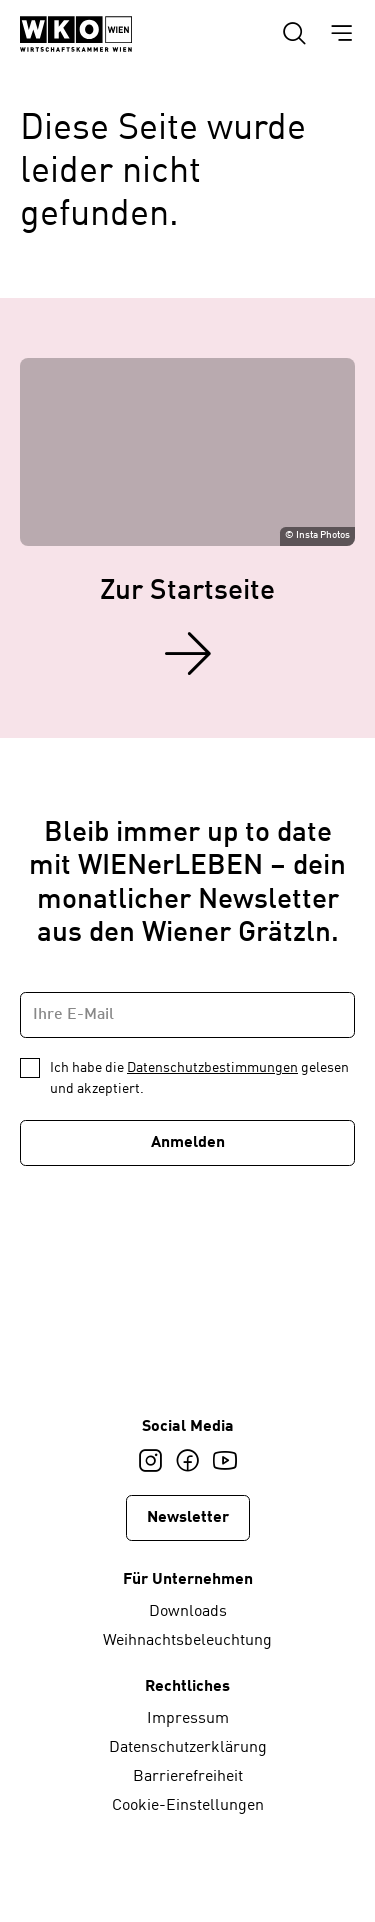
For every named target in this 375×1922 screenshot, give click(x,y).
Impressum (188, 1719)
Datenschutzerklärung (188, 1748)
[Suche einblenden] (294, 34)
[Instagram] (150, 1461)
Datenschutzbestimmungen (212, 1068)
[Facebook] (187, 1461)
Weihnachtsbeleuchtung (187, 1641)
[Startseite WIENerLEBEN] (76, 34)
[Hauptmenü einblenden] (341, 34)
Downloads (188, 1612)
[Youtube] (224, 1461)
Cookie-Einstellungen (188, 1806)
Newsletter (188, 1518)
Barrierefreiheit (188, 1777)
